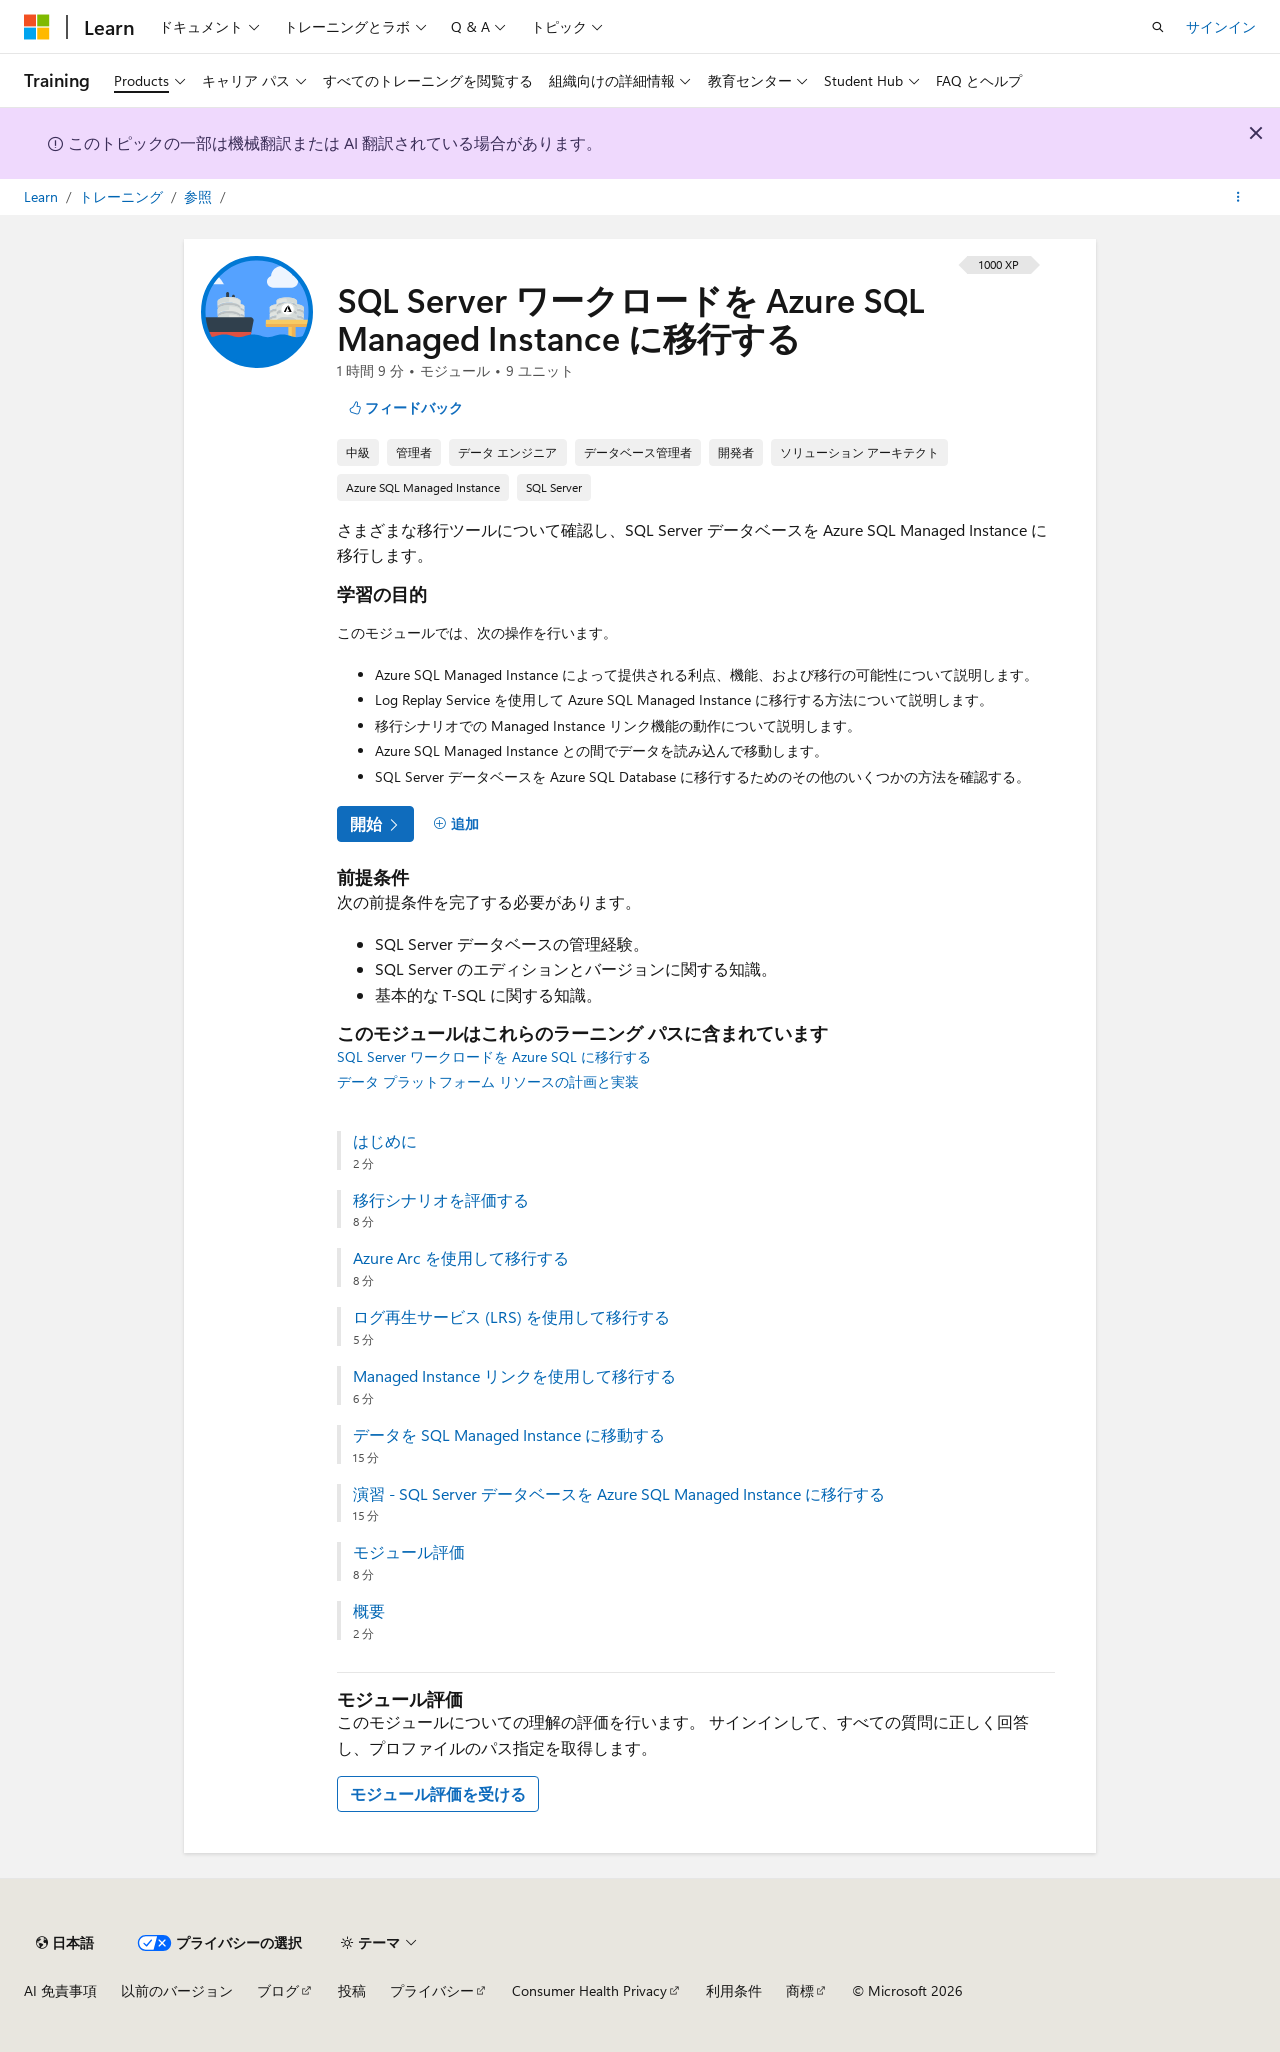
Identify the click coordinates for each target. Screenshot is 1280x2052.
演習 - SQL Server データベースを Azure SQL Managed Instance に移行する (619, 1494)
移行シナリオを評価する (441, 1200)
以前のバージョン (177, 1990)
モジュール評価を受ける (438, 1793)
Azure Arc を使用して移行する (461, 1258)
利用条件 (734, 1990)
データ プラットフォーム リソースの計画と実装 (488, 1081)
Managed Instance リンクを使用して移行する (514, 1376)
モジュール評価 (409, 1552)
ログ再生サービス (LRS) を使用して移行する (511, 1317)
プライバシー (432, 1990)
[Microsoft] (37, 27)
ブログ (278, 1990)
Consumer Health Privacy (589, 1990)
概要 (369, 1611)
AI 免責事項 (60, 1990)
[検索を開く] (1158, 27)
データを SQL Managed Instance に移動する (509, 1435)
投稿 (352, 1990)
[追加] (456, 824)
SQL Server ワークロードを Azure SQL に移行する (494, 1056)
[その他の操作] (1238, 197)
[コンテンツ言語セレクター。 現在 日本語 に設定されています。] (65, 1943)
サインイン (1221, 26)
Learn (43, 196)
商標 (800, 1990)
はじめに (385, 1141)
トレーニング (123, 196)
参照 (200, 196)
